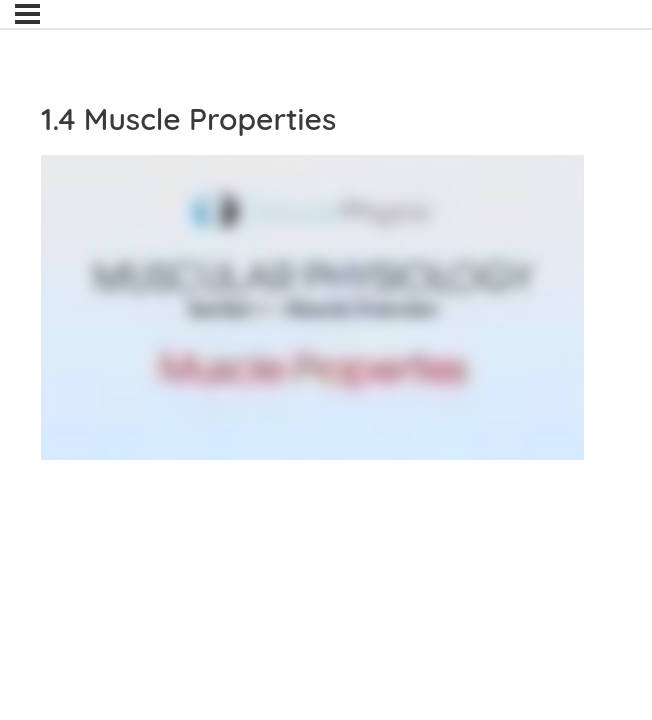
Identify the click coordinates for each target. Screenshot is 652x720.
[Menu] (27, 14)
